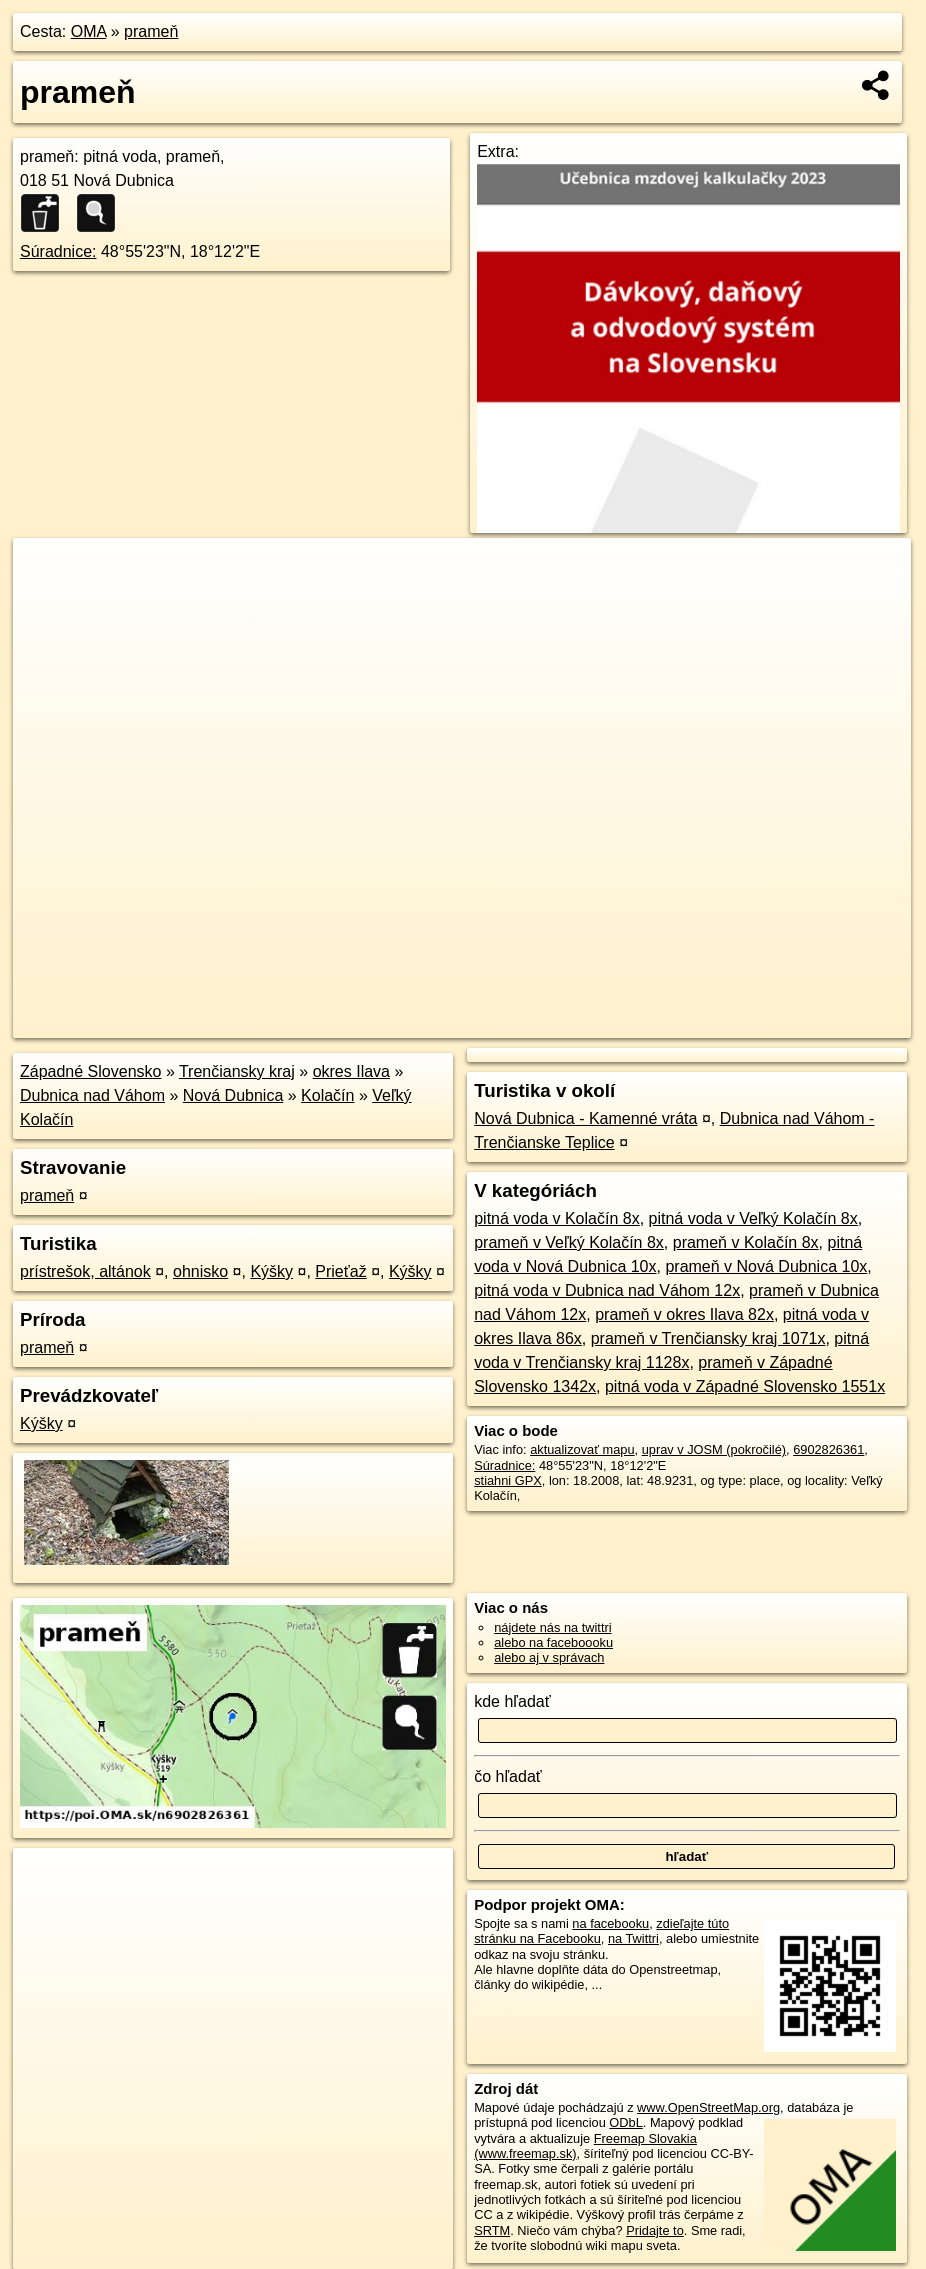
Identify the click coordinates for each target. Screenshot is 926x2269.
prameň (151, 31)
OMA (89, 31)
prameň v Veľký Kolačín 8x (569, 1242)
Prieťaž (340, 1271)
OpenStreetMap (567, 1023)
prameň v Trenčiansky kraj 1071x (708, 1338)
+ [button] (47, 572)
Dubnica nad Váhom (92, 1095)
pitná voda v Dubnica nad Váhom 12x (607, 1290)
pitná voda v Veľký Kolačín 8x (753, 1218)
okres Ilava (351, 1071)
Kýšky (271, 1271)
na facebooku (610, 1923)
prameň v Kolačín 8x (746, 1242)
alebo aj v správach (549, 1657)
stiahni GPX (508, 1480)
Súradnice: (58, 251)
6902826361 (828, 1449)
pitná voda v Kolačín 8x (556, 1218)
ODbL (625, 2122)
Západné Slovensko (90, 1071)
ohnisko (200, 1271)
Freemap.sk (670, 1023)
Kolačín (327, 1095)
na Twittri (633, 1938)
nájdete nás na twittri (552, 1627)
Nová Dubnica (233, 1095)
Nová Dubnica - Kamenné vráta (585, 1118)
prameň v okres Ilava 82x (684, 1314)
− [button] (47, 603)
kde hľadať (512, 1701)
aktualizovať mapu (582, 1449)
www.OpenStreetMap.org (708, 2107)
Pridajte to (655, 2230)
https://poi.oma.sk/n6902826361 (821, 1023)
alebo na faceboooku (553, 1642)
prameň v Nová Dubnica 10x (766, 1266)
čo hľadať (508, 1776)
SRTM (492, 2230)
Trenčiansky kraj (237, 1071)
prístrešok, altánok (85, 1271)
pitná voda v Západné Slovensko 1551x (745, 1386)
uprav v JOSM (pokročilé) (714, 1449)
